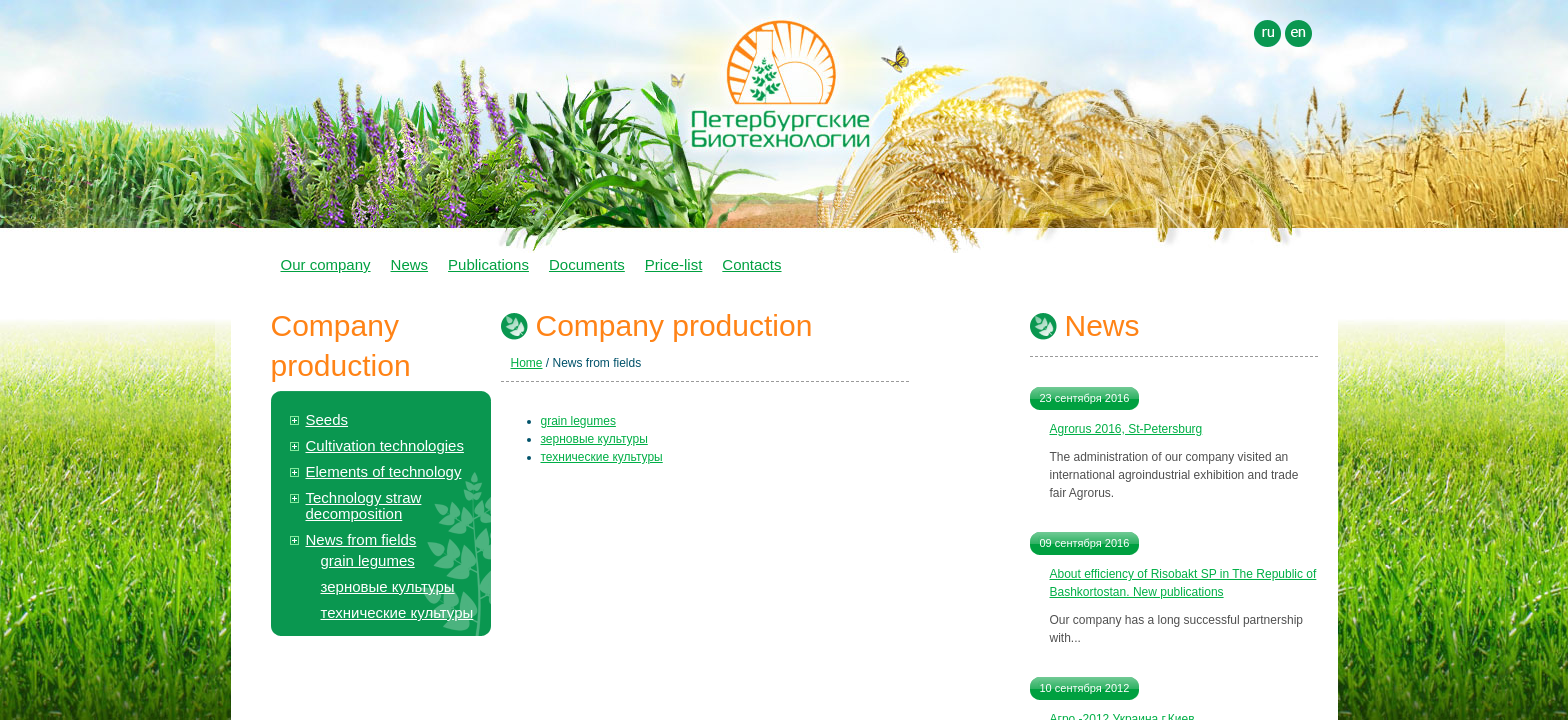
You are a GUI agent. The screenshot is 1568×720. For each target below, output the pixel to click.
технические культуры (397, 612)
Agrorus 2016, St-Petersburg (1126, 429)
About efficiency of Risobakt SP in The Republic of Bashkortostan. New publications (1183, 583)
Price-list (674, 264)
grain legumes (368, 560)
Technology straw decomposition (364, 505)
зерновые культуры (388, 586)
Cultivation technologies (385, 445)
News (410, 264)
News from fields (361, 539)
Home (527, 363)
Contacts (751, 264)
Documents (587, 264)
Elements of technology (384, 471)
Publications (488, 264)
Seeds (327, 419)
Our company (326, 264)
